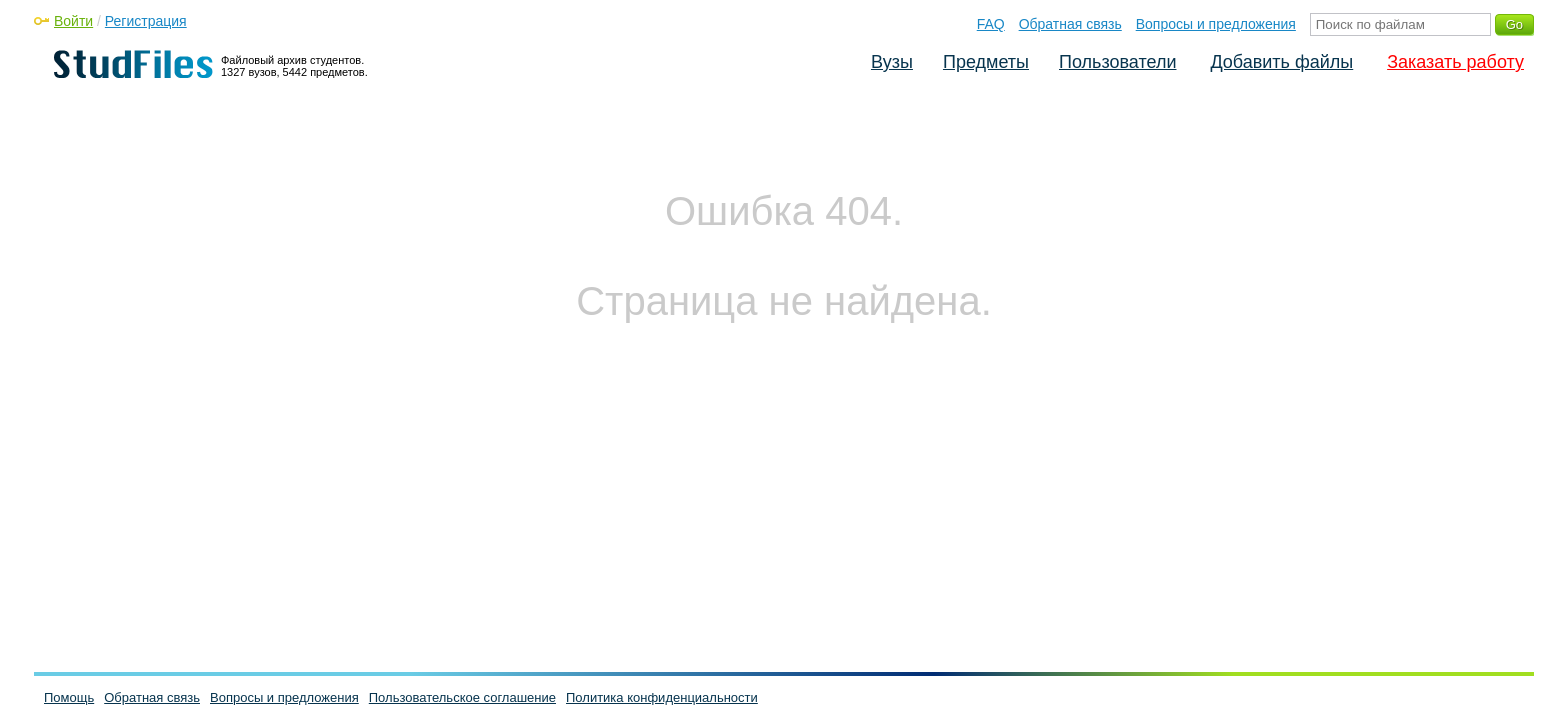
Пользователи (1117, 62)
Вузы (892, 62)
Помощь (69, 697)
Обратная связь (1070, 24)
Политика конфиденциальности (662, 697)
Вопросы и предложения (1216, 24)
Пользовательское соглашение (462, 697)
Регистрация (146, 21)
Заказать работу (1455, 62)
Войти (73, 21)
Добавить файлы (1281, 62)
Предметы (986, 62)
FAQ (991, 24)
